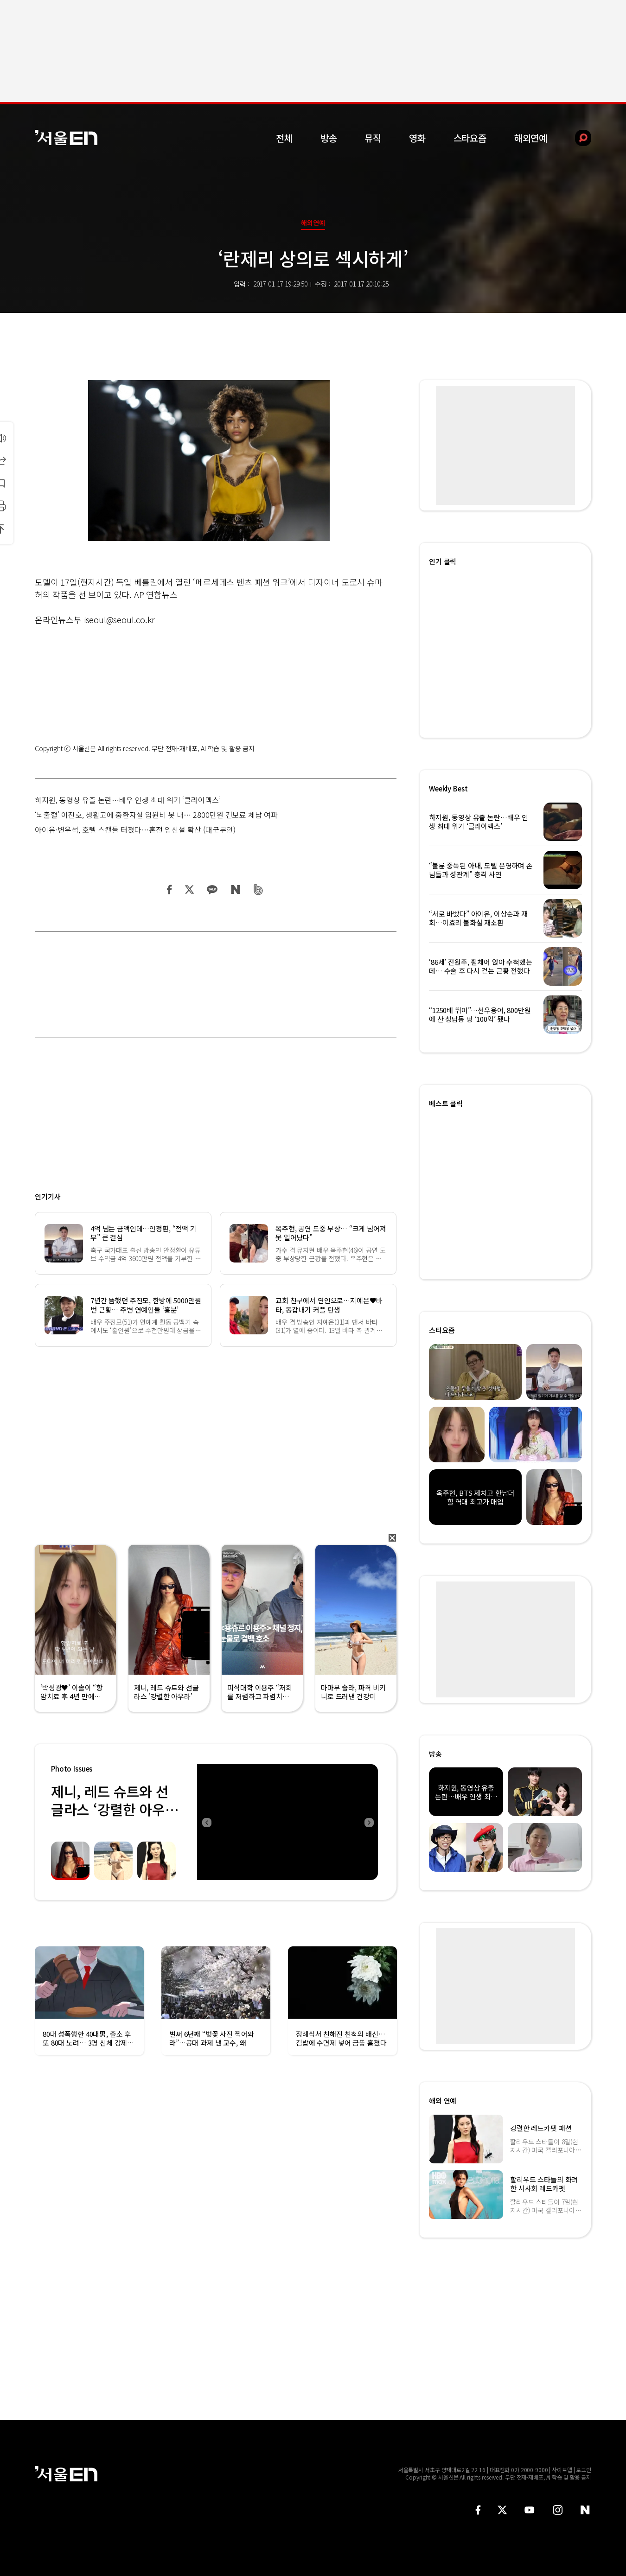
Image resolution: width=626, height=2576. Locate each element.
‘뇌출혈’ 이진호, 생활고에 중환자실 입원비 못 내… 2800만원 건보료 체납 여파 (156, 814)
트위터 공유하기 (189, 889)
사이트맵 (562, 2470)
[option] (287, 1822)
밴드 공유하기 (258, 889)
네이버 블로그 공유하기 (235, 889)
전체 (284, 138)
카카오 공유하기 (212, 889)
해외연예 (530, 138)
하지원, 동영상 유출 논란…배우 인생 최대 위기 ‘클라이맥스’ (128, 799)
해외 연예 (442, 2100)
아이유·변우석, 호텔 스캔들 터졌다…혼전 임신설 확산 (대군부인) (135, 829)
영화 (417, 138)
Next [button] (368, 1822)
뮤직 (372, 138)
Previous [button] (206, 1822)
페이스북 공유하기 (169, 889)
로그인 (583, 2470)
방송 (328, 138)
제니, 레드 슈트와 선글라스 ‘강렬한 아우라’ (109, 1809)
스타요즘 (470, 138)
